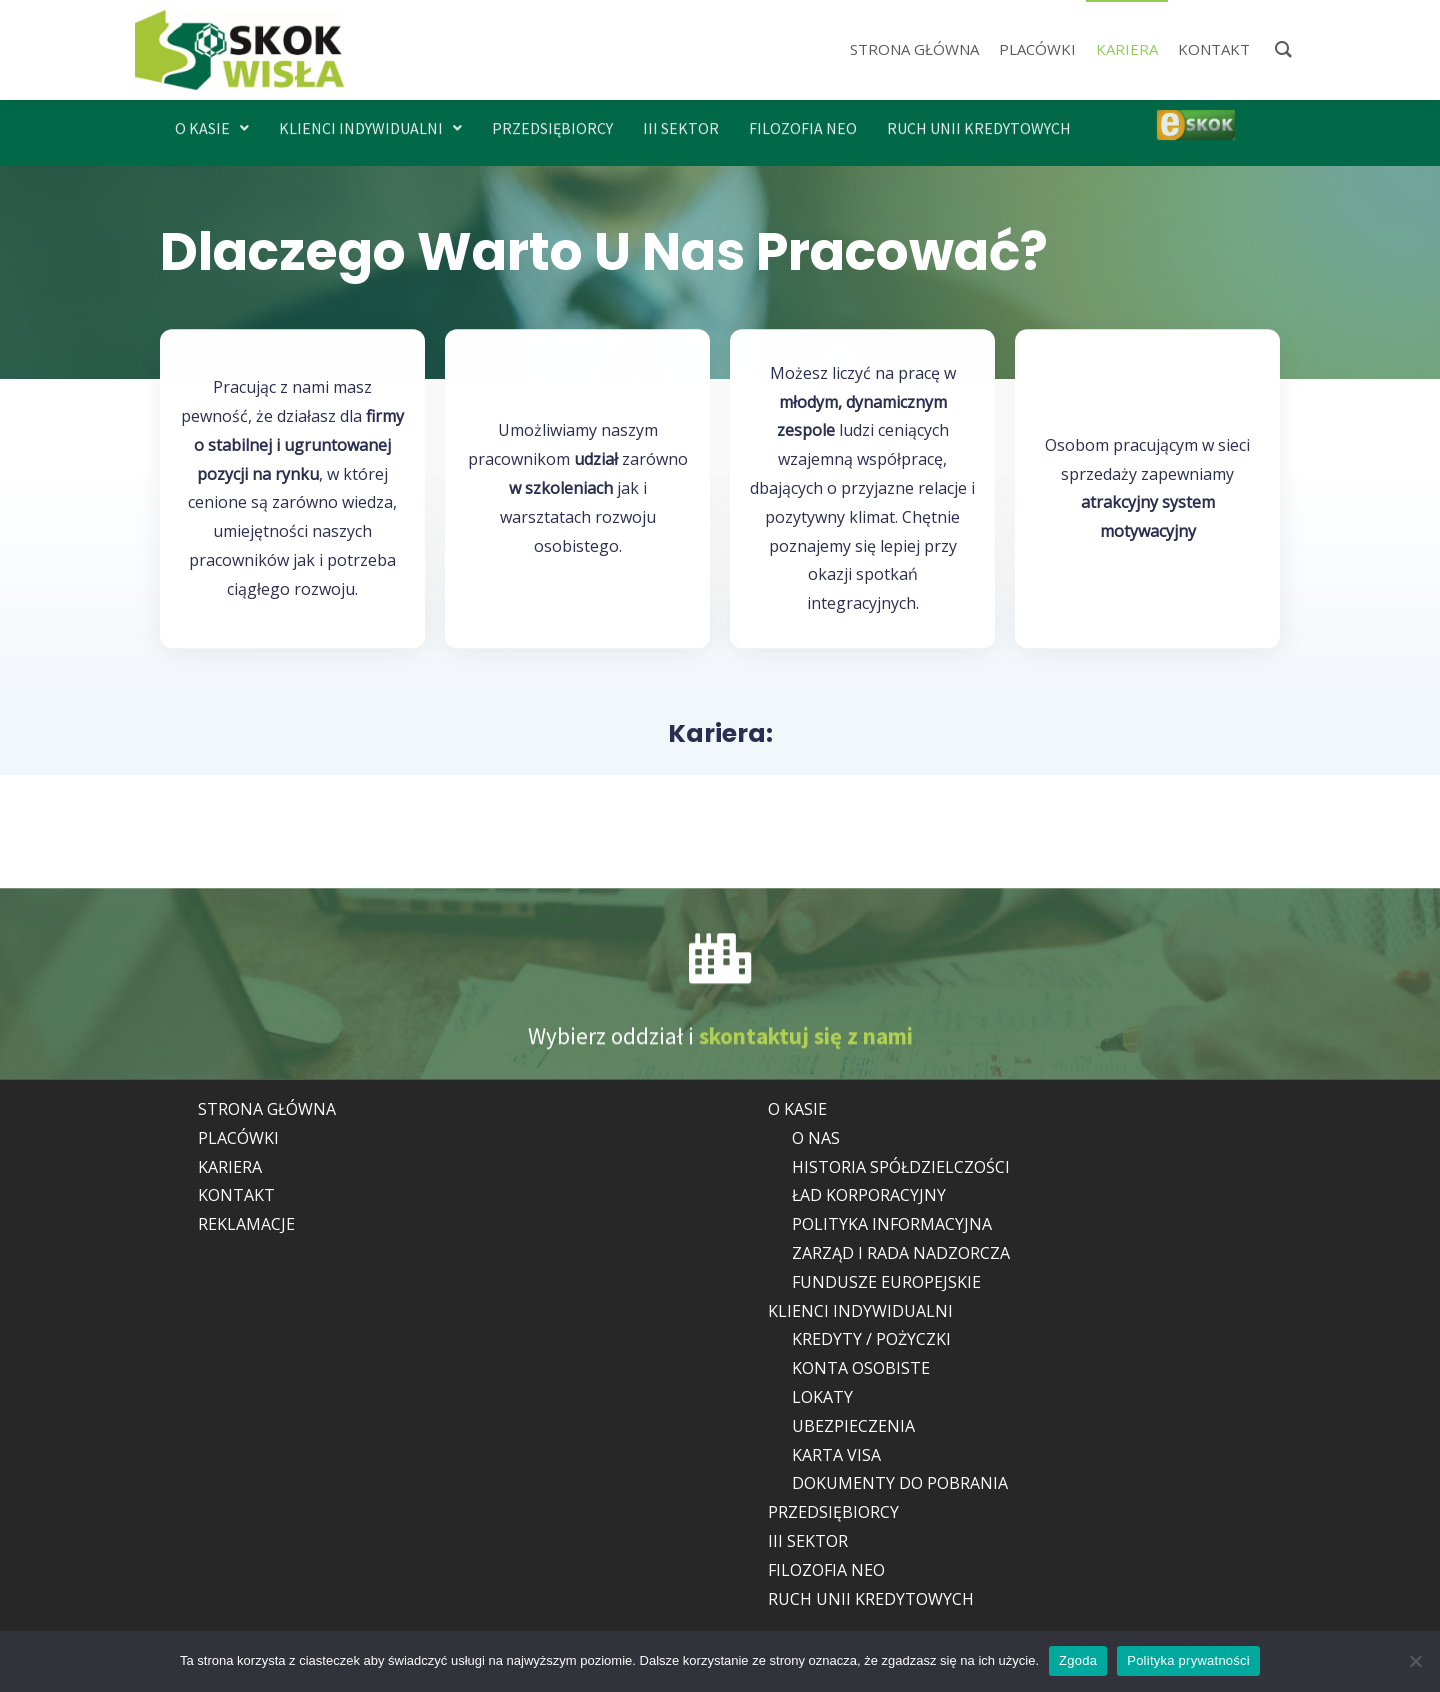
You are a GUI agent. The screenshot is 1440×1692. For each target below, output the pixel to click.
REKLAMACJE (246, 1224)
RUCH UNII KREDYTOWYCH (979, 119)
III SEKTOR (681, 119)
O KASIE (212, 119)
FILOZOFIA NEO (803, 119)
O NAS (816, 1138)
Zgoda (1078, 1660)
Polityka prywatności (1188, 1660)
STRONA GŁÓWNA (267, 1109)
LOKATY (822, 1397)
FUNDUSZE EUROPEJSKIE (886, 1282)
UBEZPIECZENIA (853, 1426)
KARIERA (230, 1167)
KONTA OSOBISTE (861, 1368)
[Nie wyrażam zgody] (1415, 1661)
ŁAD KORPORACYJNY (869, 1195)
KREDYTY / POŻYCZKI (871, 1339)
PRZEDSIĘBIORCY (552, 119)
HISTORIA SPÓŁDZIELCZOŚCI (901, 1167)
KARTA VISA (836, 1455)
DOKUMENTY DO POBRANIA (900, 1483)
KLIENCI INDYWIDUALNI (370, 119)
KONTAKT (236, 1195)
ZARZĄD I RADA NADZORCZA (901, 1253)
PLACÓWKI (238, 1138)
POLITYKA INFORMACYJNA (892, 1224)
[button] (212, 119)
